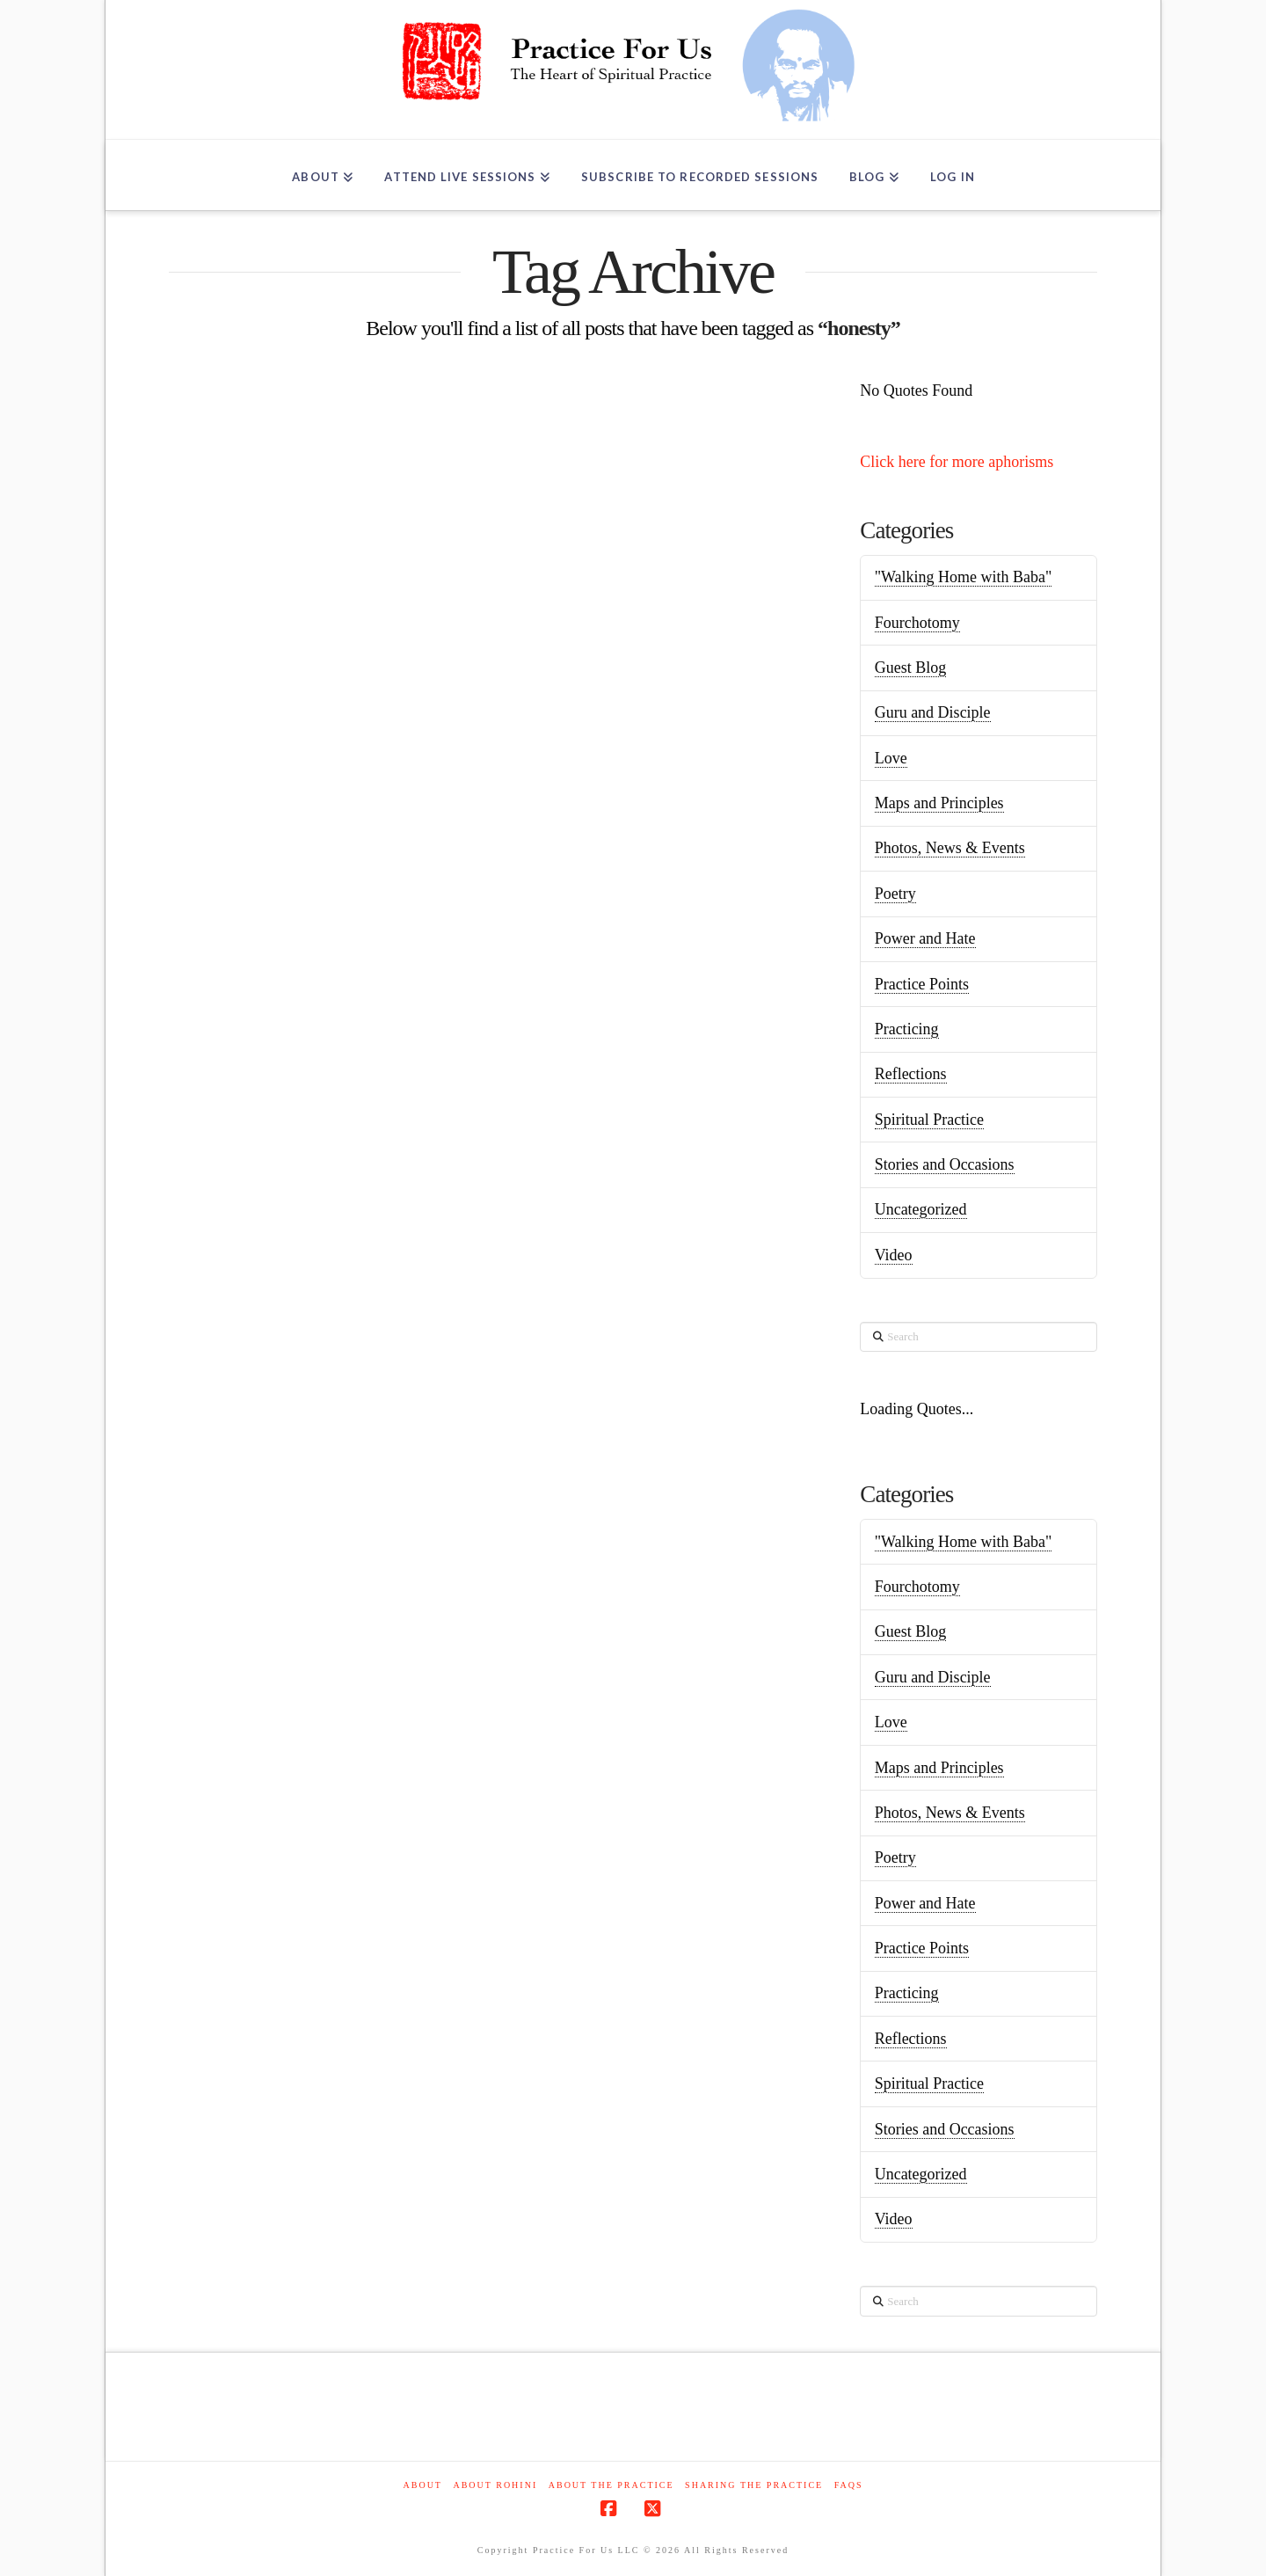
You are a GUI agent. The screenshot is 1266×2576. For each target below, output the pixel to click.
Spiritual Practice (929, 1119)
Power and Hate (925, 938)
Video (894, 1255)
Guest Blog (911, 667)
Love (891, 758)
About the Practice (611, 2485)
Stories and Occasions (945, 1164)
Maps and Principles (939, 803)
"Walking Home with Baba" (963, 577)
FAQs (848, 2485)
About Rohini (495, 2485)
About (423, 2485)
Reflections (911, 1074)
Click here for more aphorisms (956, 462)
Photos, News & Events (950, 848)
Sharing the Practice (754, 2485)
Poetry (895, 893)
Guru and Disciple (933, 712)
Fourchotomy (917, 622)
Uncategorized (921, 1209)
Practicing (907, 1029)
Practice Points (922, 984)
